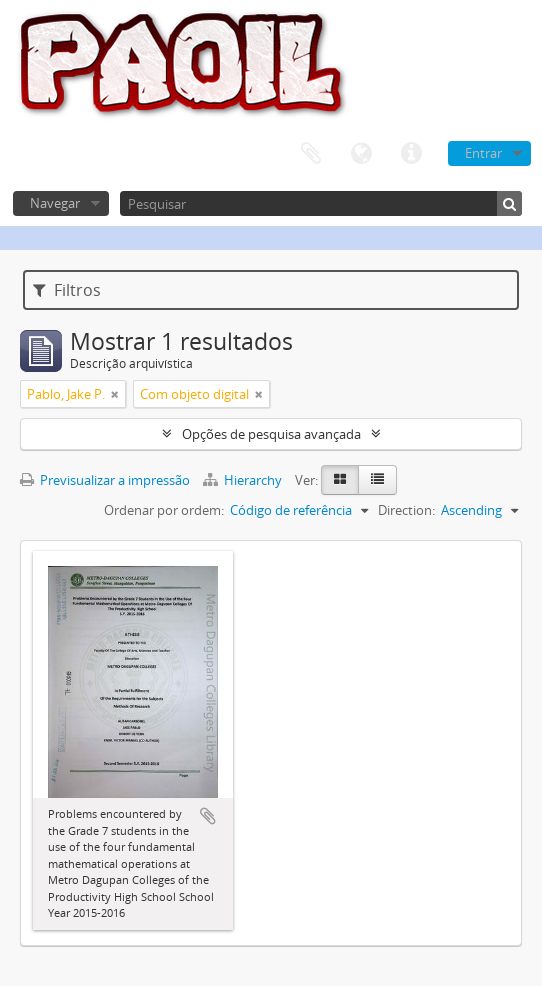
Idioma (361, 154)
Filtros (67, 290)
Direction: (406, 510)
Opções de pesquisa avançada (271, 434)
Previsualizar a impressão (105, 480)
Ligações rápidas (411, 154)
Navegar (55, 203)
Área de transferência (311, 154)
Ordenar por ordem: (164, 510)
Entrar (483, 153)
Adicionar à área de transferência (208, 816)
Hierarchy (244, 480)
